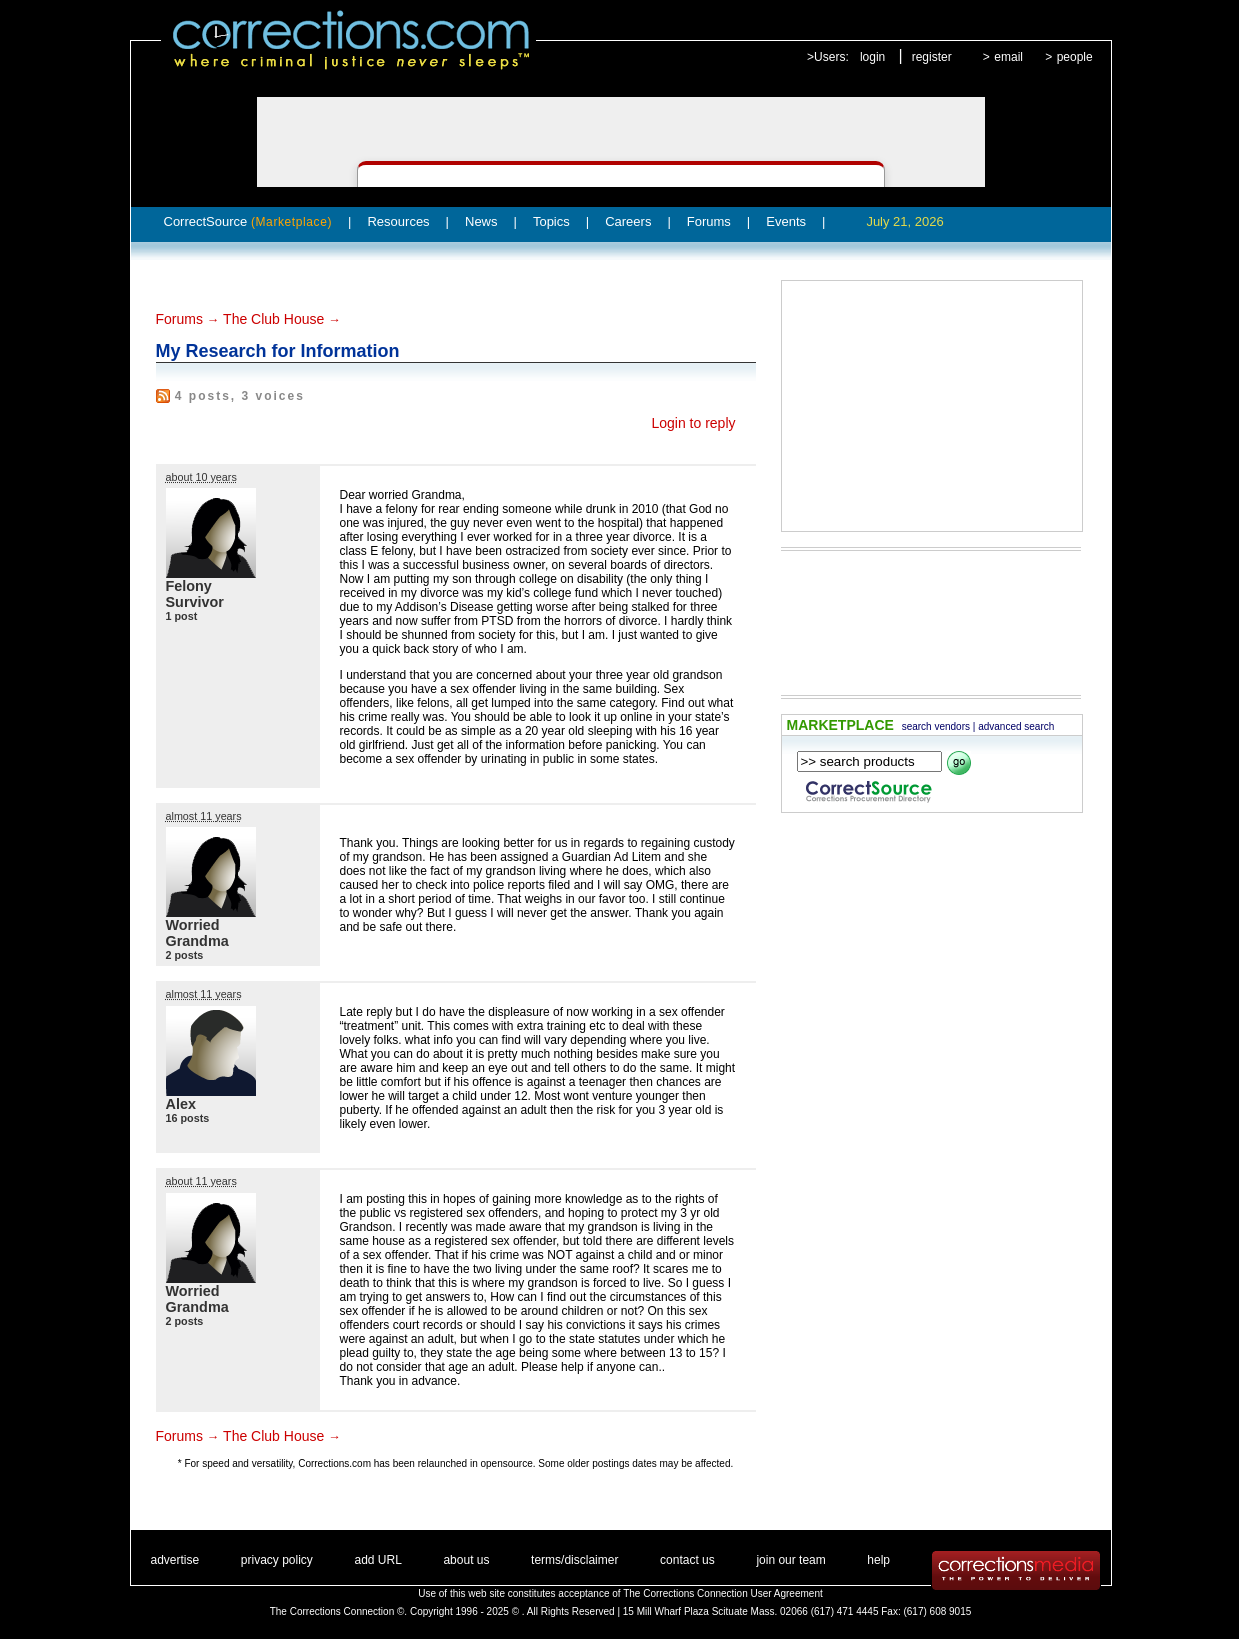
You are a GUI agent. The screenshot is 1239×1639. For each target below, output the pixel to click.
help (878, 1560)
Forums (709, 221)
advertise (175, 1560)
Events (786, 221)
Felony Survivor (195, 594)
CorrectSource (248, 221)
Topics (551, 221)
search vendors (936, 726)
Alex (181, 1104)
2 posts (185, 955)
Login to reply (693, 423)
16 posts (188, 1118)
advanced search (1016, 726)
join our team (790, 1560)
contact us (687, 1560)
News (481, 221)
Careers (628, 221)
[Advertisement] (932, 406)
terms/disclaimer (574, 1560)
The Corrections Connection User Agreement (723, 1593)
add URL (377, 1560)
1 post (182, 616)
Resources (398, 221)
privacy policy (277, 1560)
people (1075, 57)
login (872, 57)
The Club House (273, 319)
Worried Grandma (197, 933)
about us (466, 1560)
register (932, 57)
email (1008, 57)
